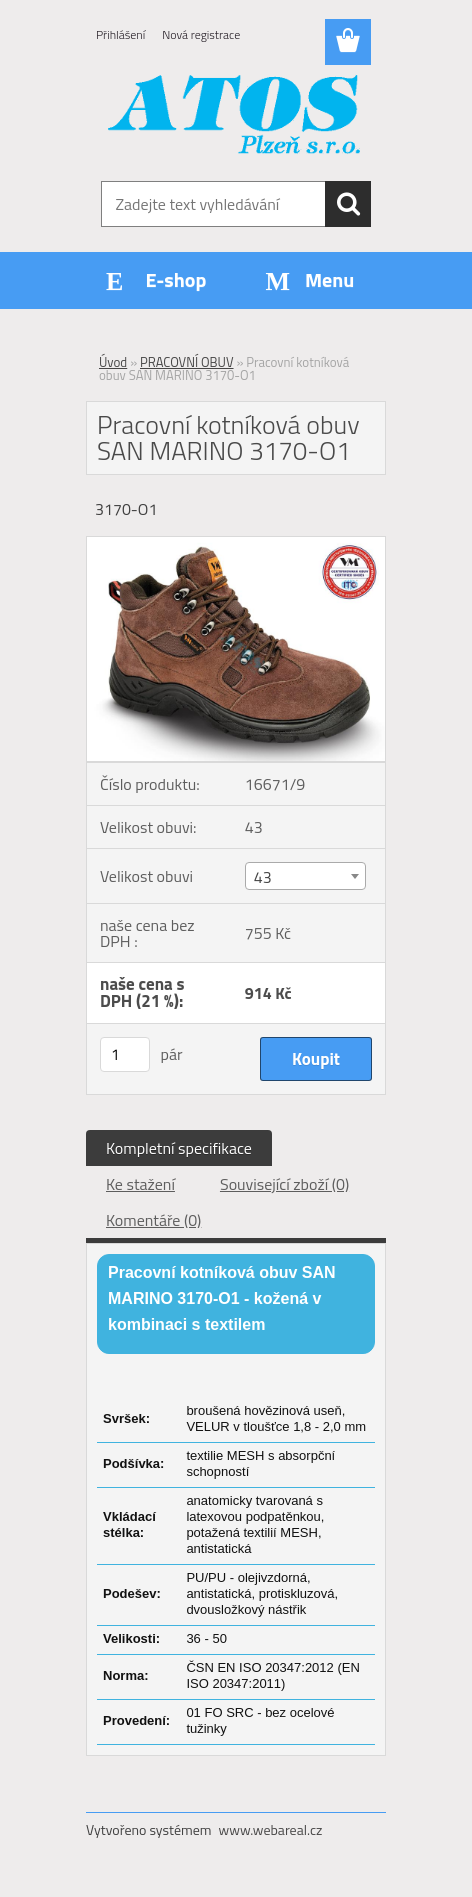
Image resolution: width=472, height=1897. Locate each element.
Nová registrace (201, 34)
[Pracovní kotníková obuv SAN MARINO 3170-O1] (236, 545)
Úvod (113, 362)
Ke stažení (140, 1184)
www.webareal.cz (271, 1829)
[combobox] (305, 876)
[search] (348, 204)
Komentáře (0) (153, 1220)
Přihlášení (120, 34)
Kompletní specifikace (179, 1148)
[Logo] (235, 117)
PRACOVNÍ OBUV (187, 362)
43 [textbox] (263, 877)
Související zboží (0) (284, 1184)
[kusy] (125, 1054)
